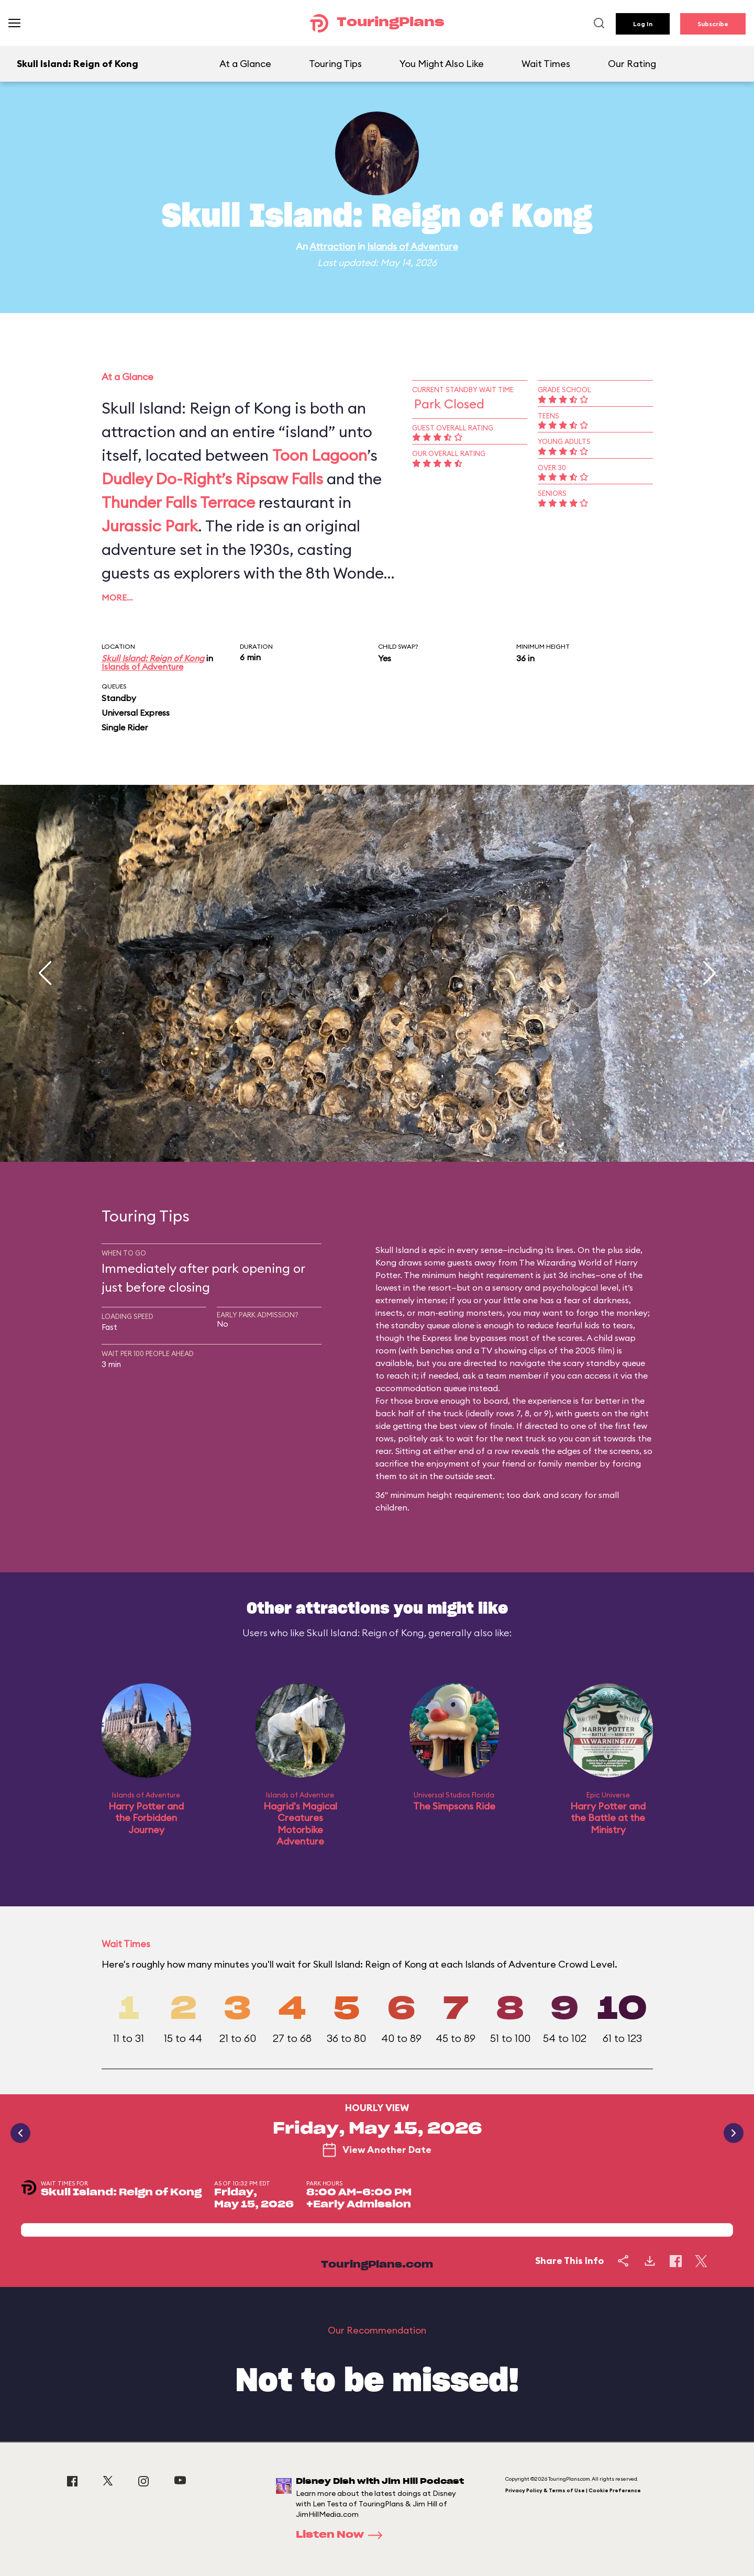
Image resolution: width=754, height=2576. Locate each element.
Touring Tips (335, 64)
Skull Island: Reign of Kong (153, 658)
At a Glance (245, 64)
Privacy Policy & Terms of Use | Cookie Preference (573, 2490)
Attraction (332, 246)
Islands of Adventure (412, 246)
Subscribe (712, 24)
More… (117, 597)
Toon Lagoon (319, 455)
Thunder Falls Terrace (178, 502)
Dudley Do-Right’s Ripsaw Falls (212, 478)
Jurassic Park (150, 526)
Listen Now (342, 2535)
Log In (642, 24)
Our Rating (632, 64)
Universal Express (136, 712)
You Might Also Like (442, 64)
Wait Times (546, 64)
